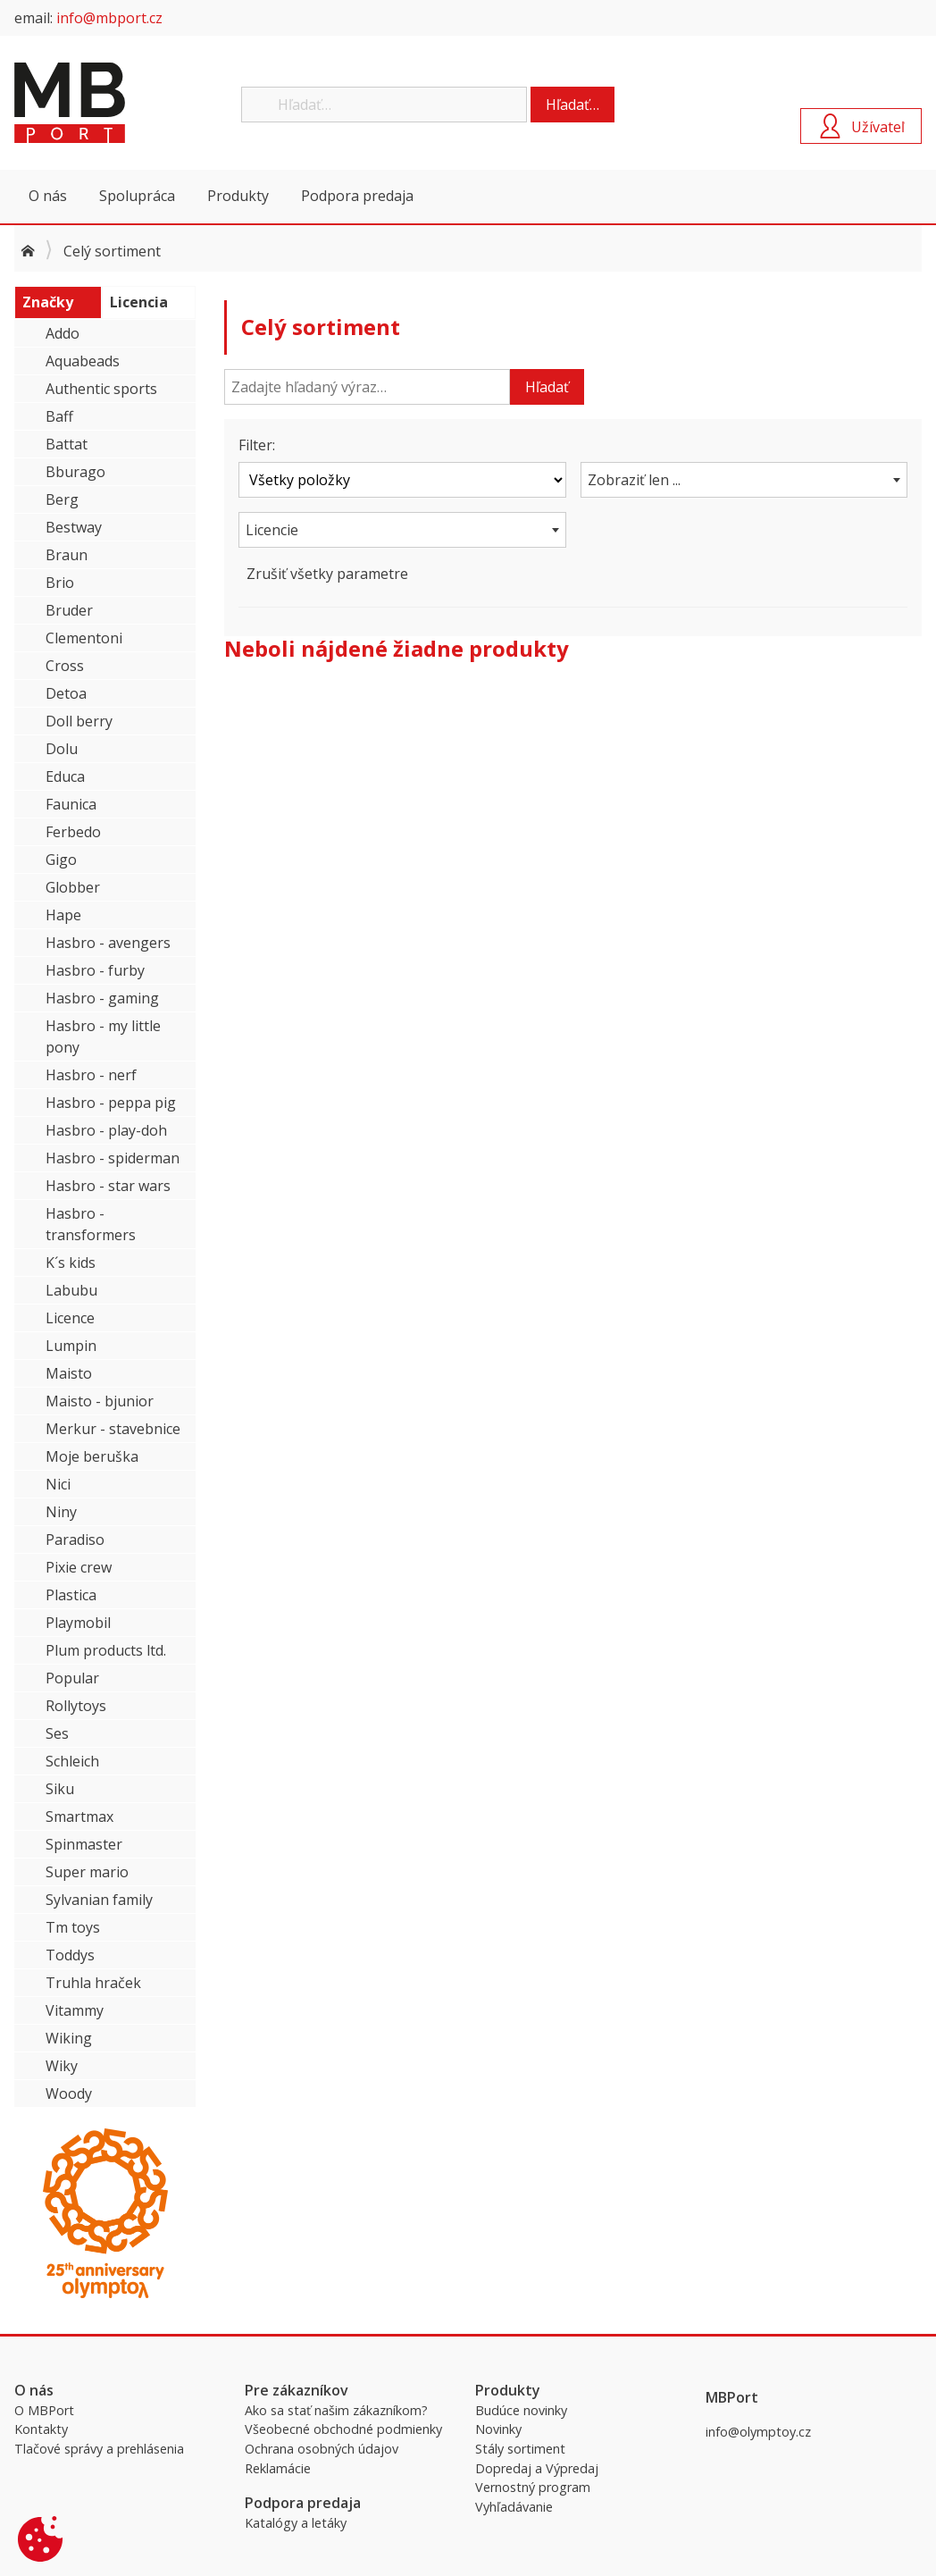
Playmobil (78, 1622)
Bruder (69, 610)
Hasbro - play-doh (106, 1130)
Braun (67, 555)
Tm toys (73, 1927)
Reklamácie (278, 2468)
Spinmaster (84, 1844)
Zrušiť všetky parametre (327, 573)
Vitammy (75, 2010)
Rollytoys (76, 1706)
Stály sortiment (520, 2448)
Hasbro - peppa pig (111, 1102)
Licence (70, 1318)
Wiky (62, 2066)
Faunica (71, 804)
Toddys (70, 1955)
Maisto (69, 1373)
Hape (63, 915)
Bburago (75, 472)
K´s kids (71, 1262)
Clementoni (84, 638)
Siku (60, 1789)
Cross (65, 665)
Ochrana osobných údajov (321, 2448)
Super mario (87, 1872)
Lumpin (71, 1345)
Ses (57, 1733)
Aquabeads (83, 361)
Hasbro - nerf (91, 1075)
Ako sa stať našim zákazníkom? (336, 2410)
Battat (67, 444)
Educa (65, 776)
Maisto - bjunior (100, 1401)
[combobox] (744, 480)
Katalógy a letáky (296, 2522)
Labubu (71, 1290)
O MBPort (44, 2410)
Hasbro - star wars (108, 1186)
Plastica (71, 1595)
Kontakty (41, 2429)
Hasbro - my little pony (103, 1036)
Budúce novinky (521, 2410)
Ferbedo (73, 832)
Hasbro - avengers (108, 942)
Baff (59, 416)
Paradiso (75, 1539)
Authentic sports (101, 389)
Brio (60, 582)
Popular (72, 1678)
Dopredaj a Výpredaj (536, 2468)
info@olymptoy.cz (758, 2431)
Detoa (66, 693)
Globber (73, 887)
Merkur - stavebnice (113, 1429)
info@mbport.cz (109, 18)
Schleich (72, 1761)
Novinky (498, 2429)
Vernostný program (532, 2487)
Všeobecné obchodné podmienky (343, 2429)
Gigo (61, 859)
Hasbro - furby (95, 970)
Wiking (69, 2038)
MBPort (148, 103)
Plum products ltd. (106, 1650)
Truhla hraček (93, 1983)
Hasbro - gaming (102, 998)
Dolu (62, 749)
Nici (58, 1484)
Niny (61, 1512)
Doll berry (79, 721)
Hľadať (547, 387)
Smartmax (79, 1816)
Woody (69, 2093)
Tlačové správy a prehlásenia (99, 2448)
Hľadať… (572, 104)
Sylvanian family (99, 1899)
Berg (62, 499)
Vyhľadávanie (514, 2506)
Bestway (74, 527)
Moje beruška (92, 1456)
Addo (62, 333)
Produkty (238, 196)
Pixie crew (79, 1567)
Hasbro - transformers (91, 1224)
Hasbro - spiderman (113, 1158)
